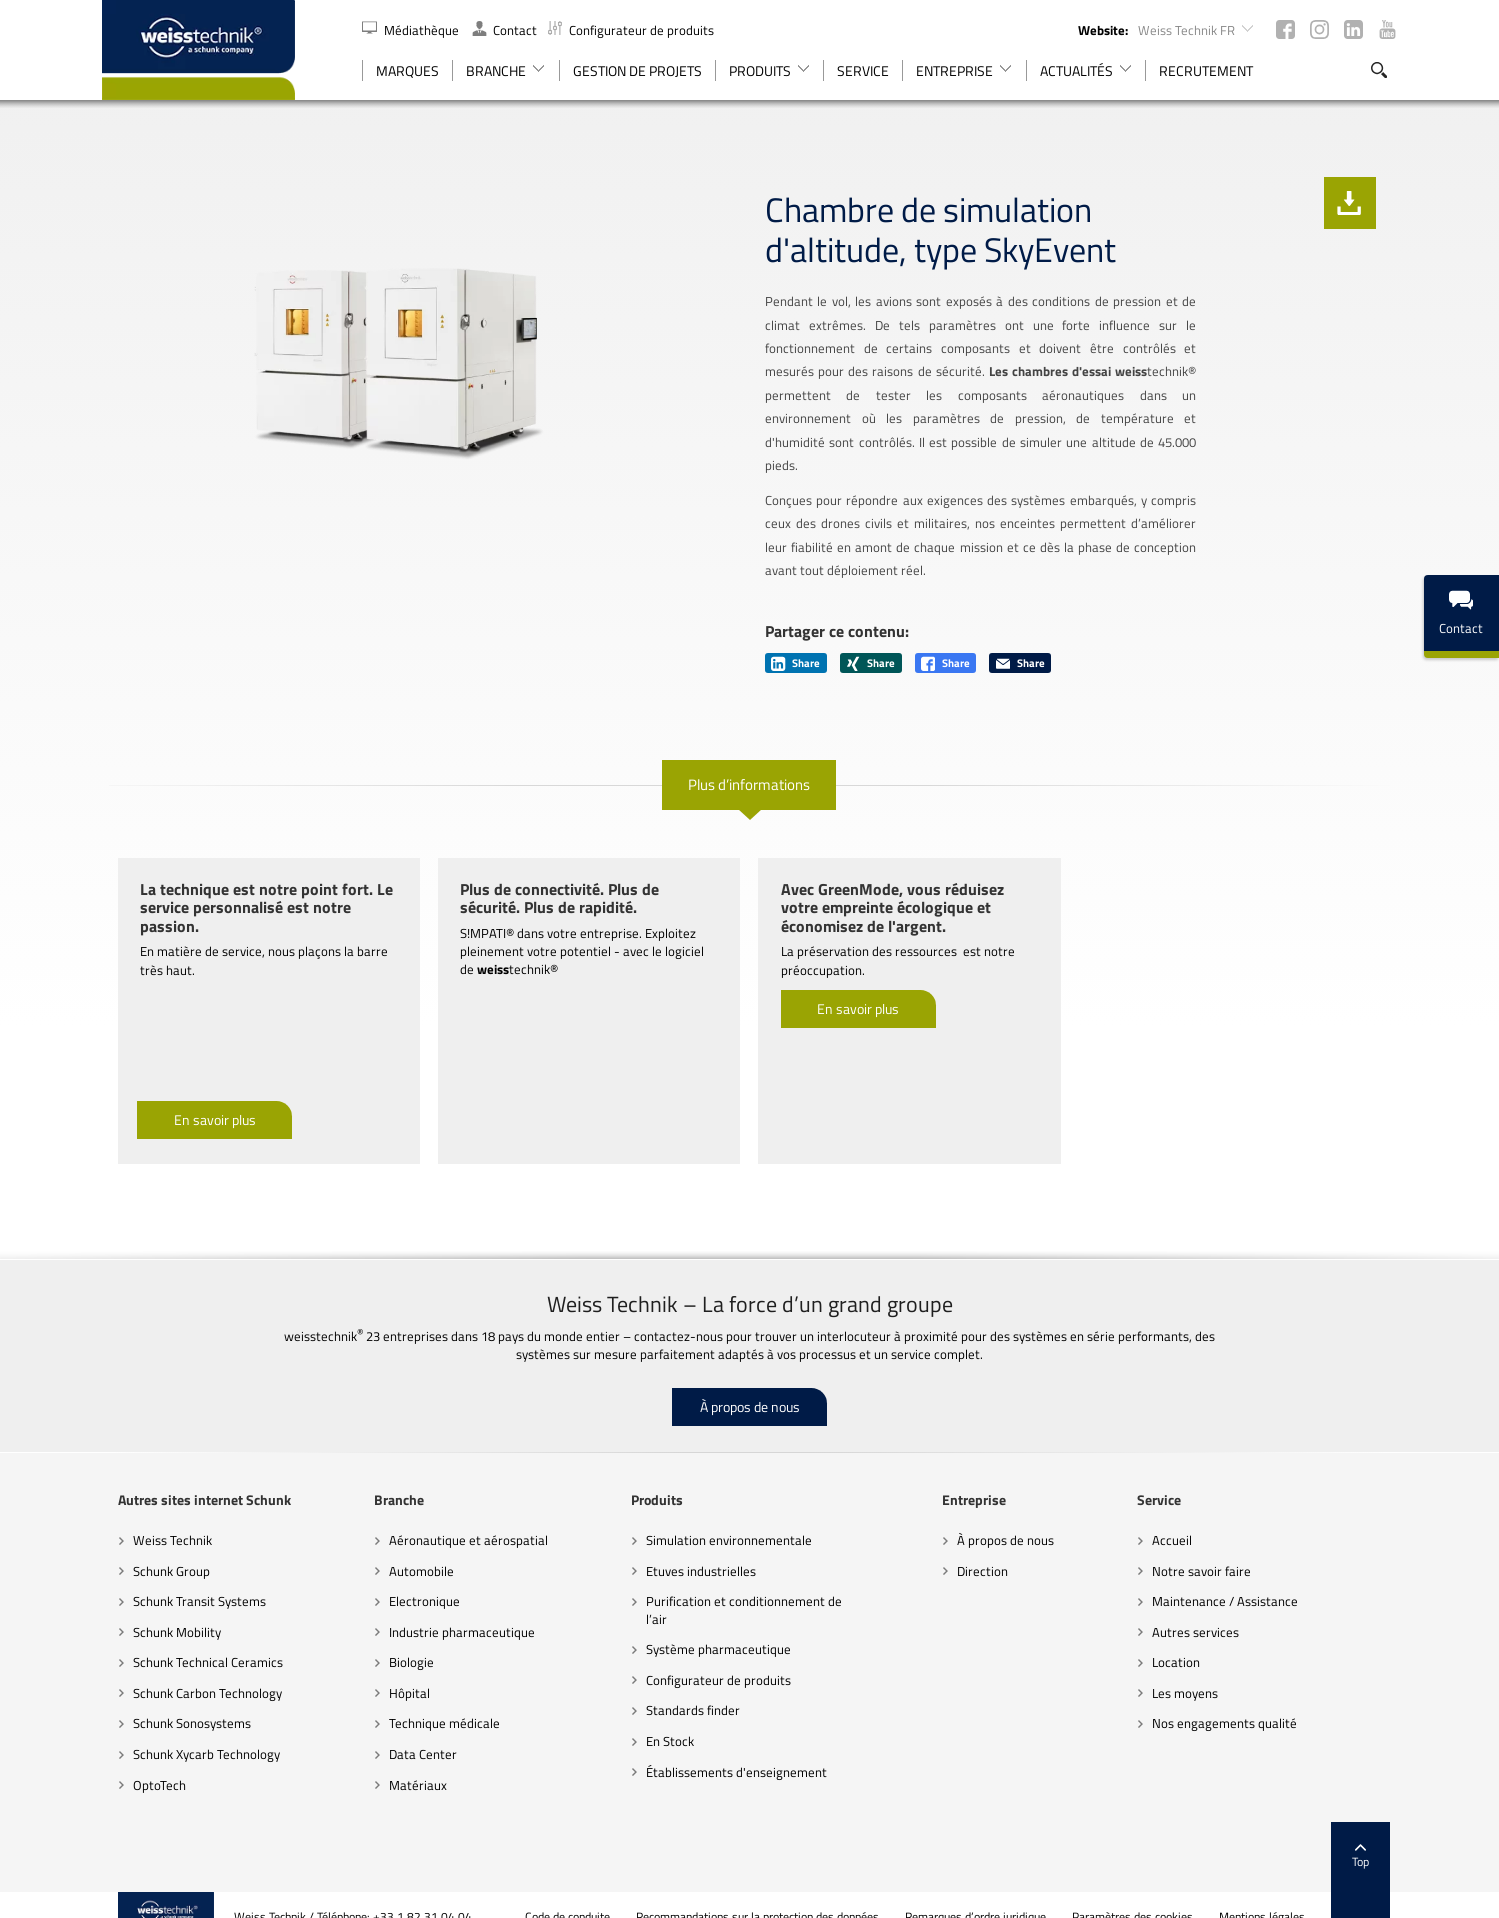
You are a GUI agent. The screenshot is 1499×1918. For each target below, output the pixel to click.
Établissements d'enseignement (733, 1748)
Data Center (414, 1731)
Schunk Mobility (161, 1608)
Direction (985, 1547)
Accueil (1182, 1517)
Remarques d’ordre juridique (991, 1893)
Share (796, 640)
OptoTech (143, 1761)
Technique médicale (435, 1700)
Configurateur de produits (631, 30)
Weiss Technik (156, 1517)
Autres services (1205, 1608)
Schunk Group (155, 1547)
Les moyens (1195, 1670)
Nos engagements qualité (1234, 1700)
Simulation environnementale (726, 1517)
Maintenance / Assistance (1235, 1578)
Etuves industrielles (698, 1547)
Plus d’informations (750, 760)
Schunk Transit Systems (183, 1578)
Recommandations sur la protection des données (773, 1893)
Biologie (402, 1639)
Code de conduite (583, 1893)
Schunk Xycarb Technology (190, 1731)
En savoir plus (199, 1096)
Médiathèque (412, 30)
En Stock (667, 1718)
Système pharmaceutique (715, 1626)
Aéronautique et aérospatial (459, 1517)
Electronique (415, 1578)
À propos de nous (750, 1383)
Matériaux (409, 1761)
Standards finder (690, 1687)
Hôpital (400, 1670)
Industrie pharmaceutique (453, 1608)
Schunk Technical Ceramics (192, 1639)
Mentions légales (1278, 1893)
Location (1186, 1639)
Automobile (412, 1547)
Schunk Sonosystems (176, 1700)
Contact (504, 30)
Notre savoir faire (1211, 1547)
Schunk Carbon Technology (191, 1670)
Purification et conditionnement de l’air (741, 1587)
